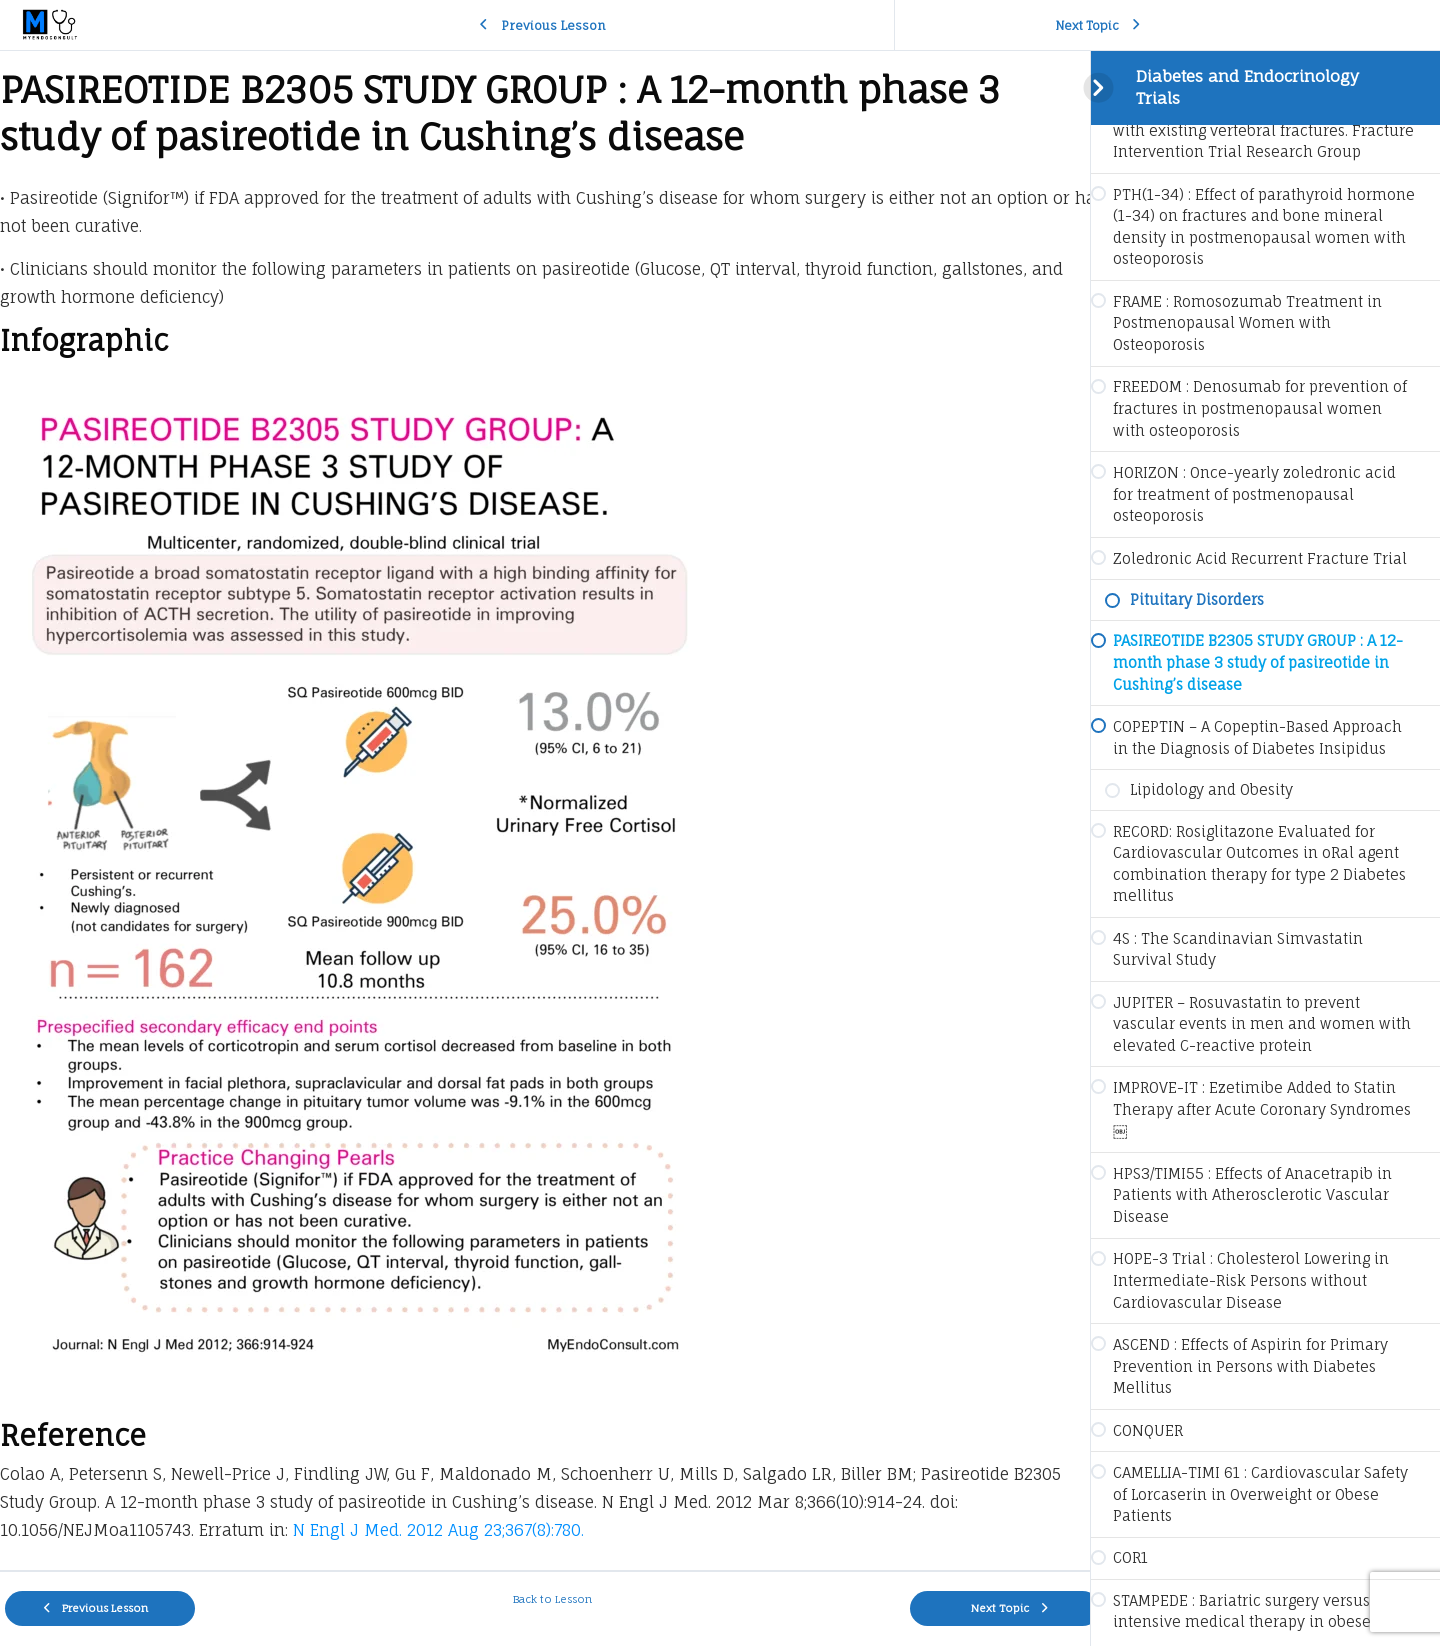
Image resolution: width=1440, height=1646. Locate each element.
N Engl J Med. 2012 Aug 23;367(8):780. (438, 1530)
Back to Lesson (545, 1599)
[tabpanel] (545, 810)
